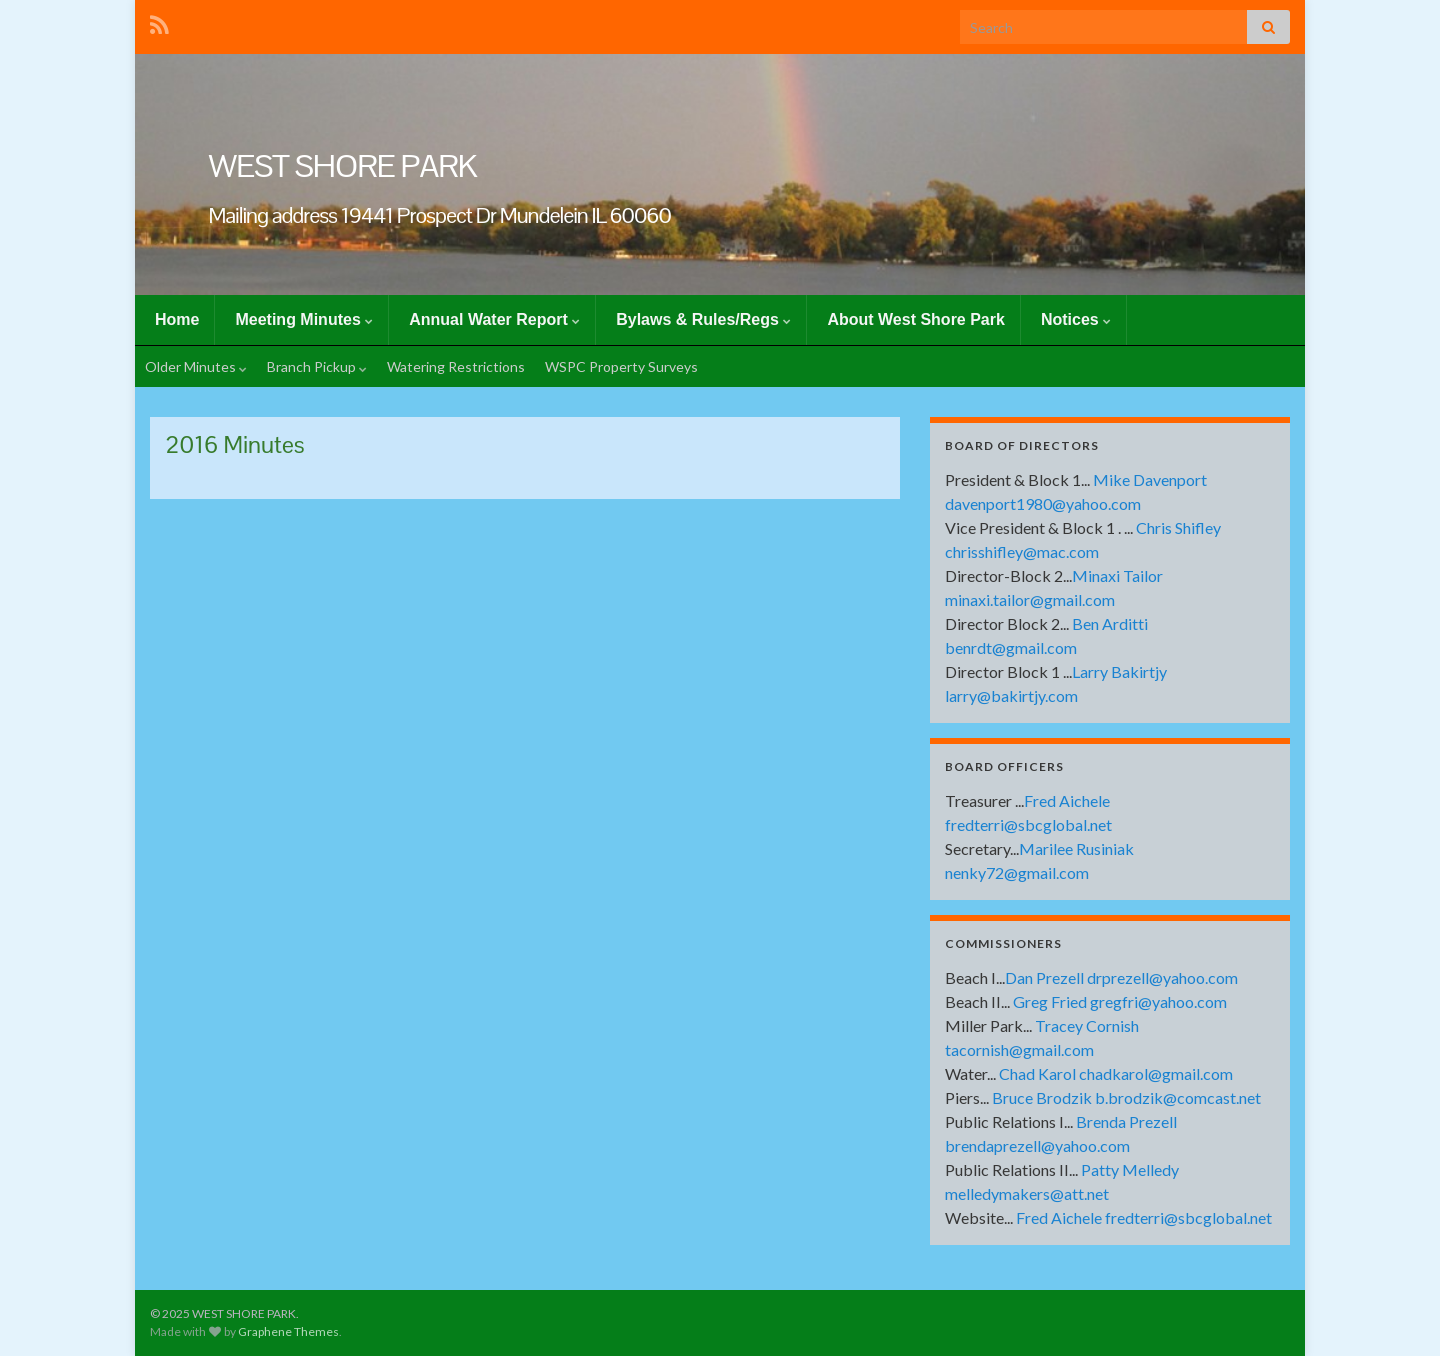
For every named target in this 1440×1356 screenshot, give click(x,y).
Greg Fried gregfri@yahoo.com (1120, 1001)
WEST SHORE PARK (343, 165)
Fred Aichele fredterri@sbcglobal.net (1144, 1217)
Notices (1076, 319)
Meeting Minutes (304, 319)
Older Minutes (196, 366)
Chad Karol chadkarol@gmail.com (1116, 1073)
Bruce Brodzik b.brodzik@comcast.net (1126, 1097)
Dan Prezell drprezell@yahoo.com (1121, 977)
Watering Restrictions (456, 366)
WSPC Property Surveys (621, 366)
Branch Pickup (317, 366)
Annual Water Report (494, 319)
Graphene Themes (288, 1331)
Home (177, 319)
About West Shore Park (916, 319)
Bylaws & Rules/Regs (703, 319)
